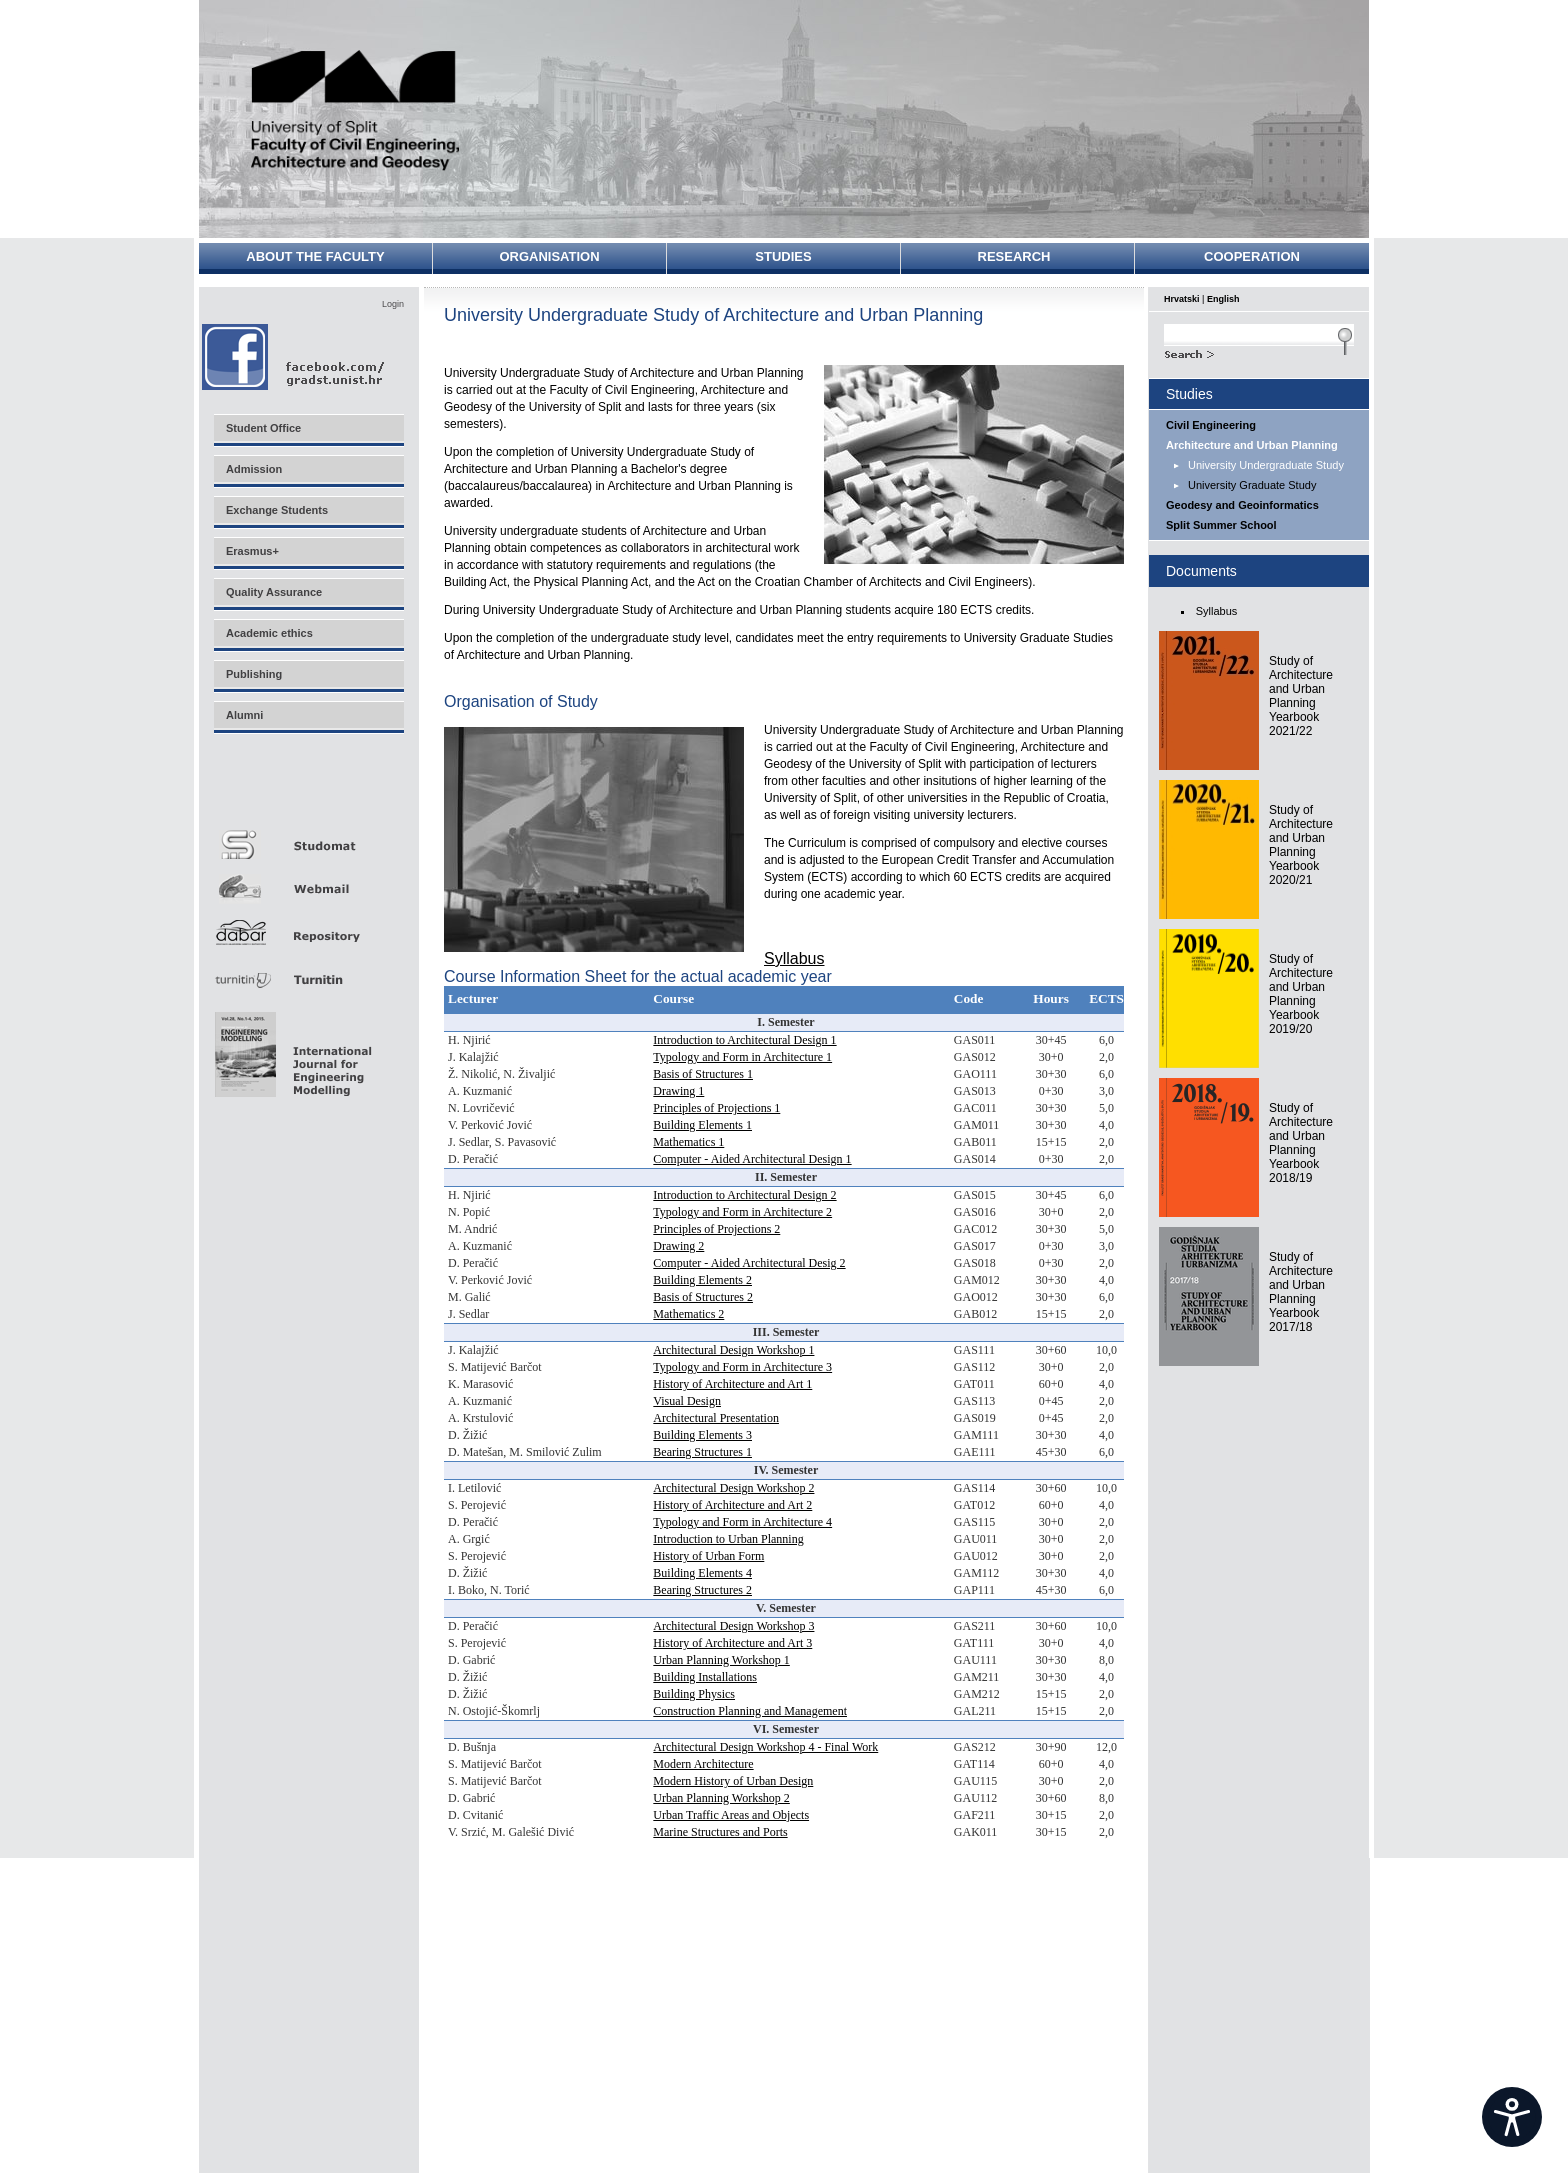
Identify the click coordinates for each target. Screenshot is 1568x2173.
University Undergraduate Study (1266, 465)
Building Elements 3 (702, 1435)
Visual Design (687, 1401)
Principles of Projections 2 (716, 1229)
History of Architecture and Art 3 (732, 1643)
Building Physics (694, 1694)
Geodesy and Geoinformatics (1242, 505)
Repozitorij (308, 926)
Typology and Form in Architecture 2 (742, 1212)
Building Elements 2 (702, 1280)
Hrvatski (1182, 299)
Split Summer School (1221, 525)
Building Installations (705, 1677)
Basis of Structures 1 (703, 1074)
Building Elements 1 (702, 1125)
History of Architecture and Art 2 (732, 1505)
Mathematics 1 (688, 1142)
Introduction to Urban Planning (728, 1539)
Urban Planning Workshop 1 (721, 1660)
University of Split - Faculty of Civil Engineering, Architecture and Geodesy (356, 112)
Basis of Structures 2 (703, 1297)
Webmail (308, 881)
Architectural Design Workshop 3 (733, 1626)
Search (1259, 352)
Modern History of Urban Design (733, 1781)
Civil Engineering (1211, 425)
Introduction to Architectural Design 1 (744, 1040)
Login (393, 304)
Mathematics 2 (688, 1314)
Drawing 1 (678, 1091)
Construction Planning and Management (750, 1711)
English (1223, 299)
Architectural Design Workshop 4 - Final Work (765, 1747)
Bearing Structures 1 (702, 1452)
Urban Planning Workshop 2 (721, 1798)
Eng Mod (290, 1049)
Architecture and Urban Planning (1252, 445)
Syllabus (794, 958)
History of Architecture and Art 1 (732, 1384)
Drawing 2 (678, 1246)
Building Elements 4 (702, 1573)
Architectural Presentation (716, 1418)
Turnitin (308, 971)
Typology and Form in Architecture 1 (742, 1057)
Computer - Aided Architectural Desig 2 (749, 1263)
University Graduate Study (1252, 485)
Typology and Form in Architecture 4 (742, 1522)
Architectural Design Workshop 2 (733, 1488)
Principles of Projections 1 (716, 1108)
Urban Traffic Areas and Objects (731, 1815)
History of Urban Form (708, 1556)
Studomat (308, 836)
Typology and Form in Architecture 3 (742, 1367)
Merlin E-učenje (308, 791)
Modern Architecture (703, 1764)
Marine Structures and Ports (720, 1832)
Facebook (294, 356)
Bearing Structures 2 (702, 1590)
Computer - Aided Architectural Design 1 (752, 1159)
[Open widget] (1512, 2117)
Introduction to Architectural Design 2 (744, 1195)
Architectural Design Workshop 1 (733, 1350)
